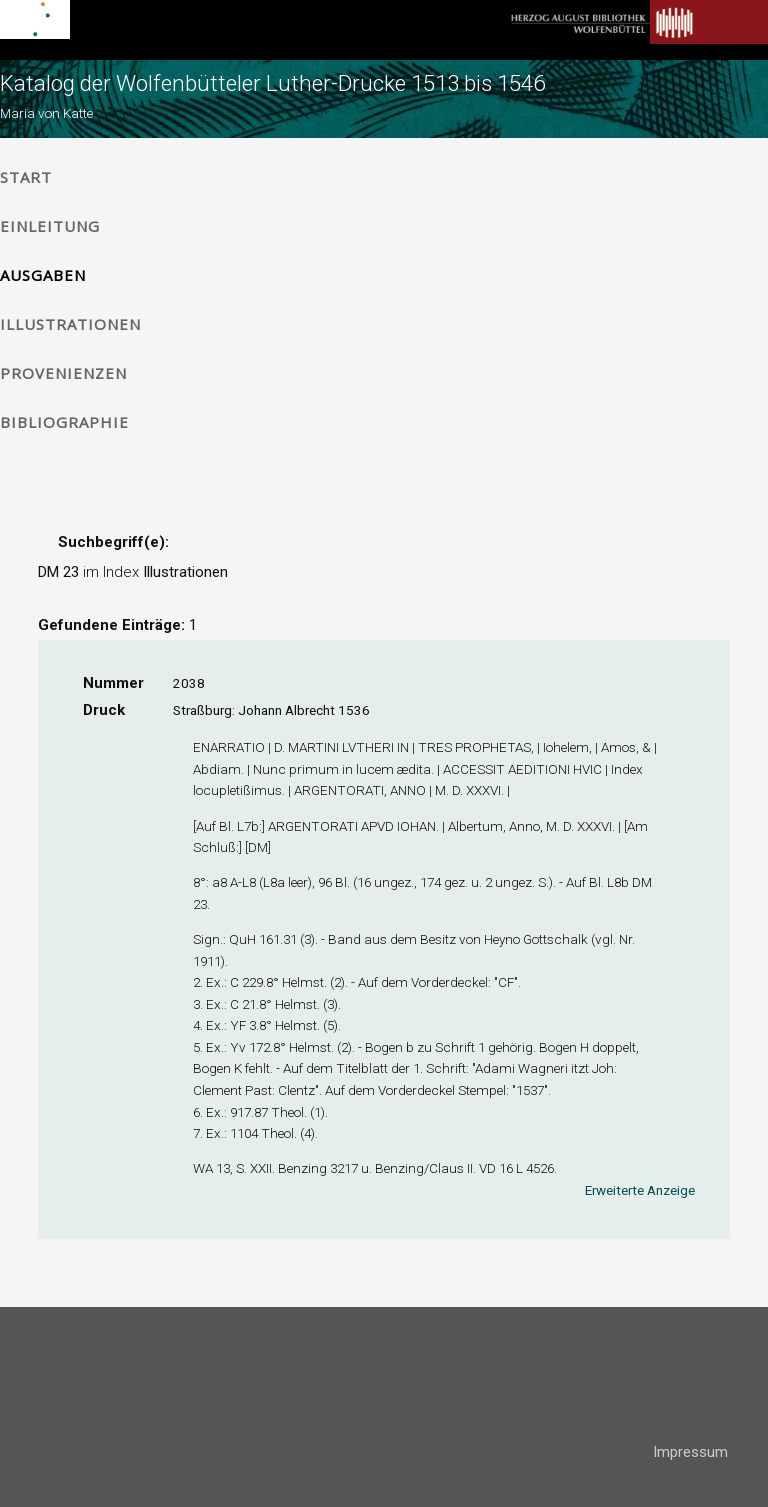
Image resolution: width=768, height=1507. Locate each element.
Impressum (690, 1452)
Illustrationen (70, 324)
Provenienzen (63, 373)
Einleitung (50, 226)
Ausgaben (43, 275)
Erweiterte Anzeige (640, 1190)
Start (26, 177)
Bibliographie (64, 422)
